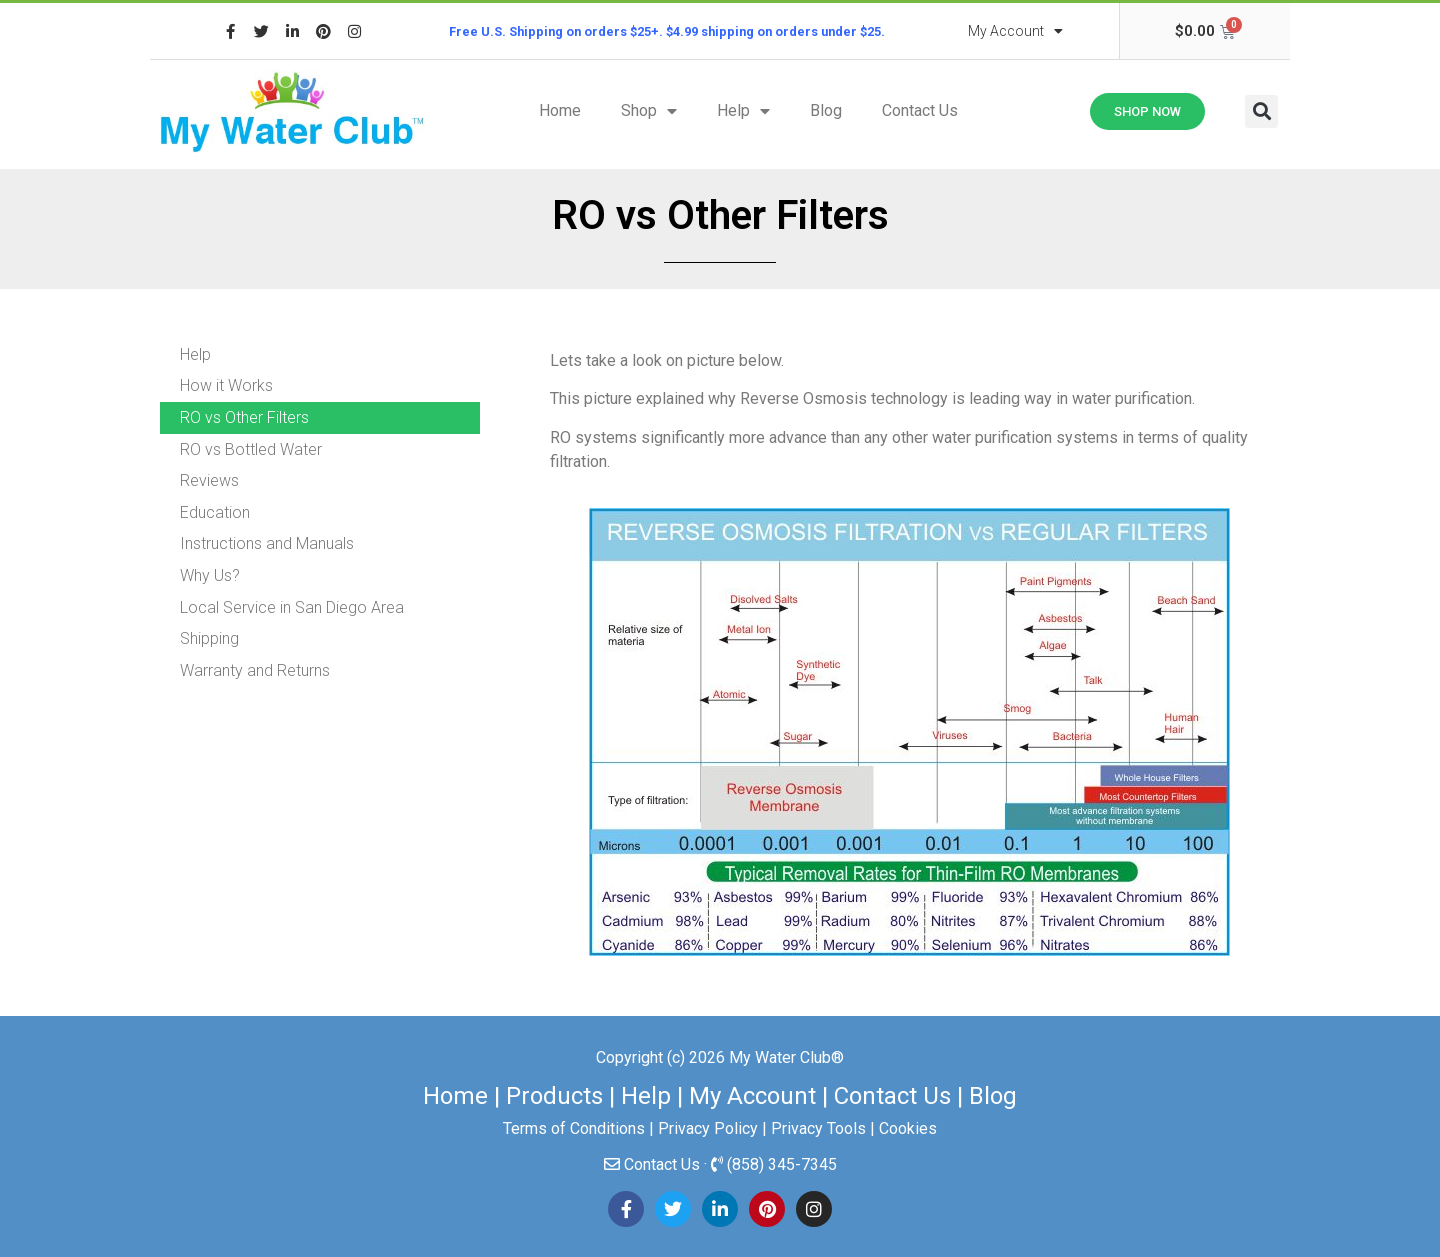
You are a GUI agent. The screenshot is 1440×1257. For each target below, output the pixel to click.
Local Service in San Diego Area (292, 607)
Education (215, 512)
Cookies (908, 1128)
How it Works (226, 385)
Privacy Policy (708, 1128)
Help (743, 111)
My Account (1015, 31)
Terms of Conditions (574, 1128)
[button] (1261, 111)
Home (560, 110)
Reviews (209, 480)
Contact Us (920, 110)
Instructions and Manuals (267, 543)
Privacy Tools (818, 1128)
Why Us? (210, 575)
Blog (826, 110)
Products (554, 1096)
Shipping (209, 638)
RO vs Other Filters (244, 417)
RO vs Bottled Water (251, 449)
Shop (649, 111)
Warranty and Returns (255, 670)
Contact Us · (667, 1164)
